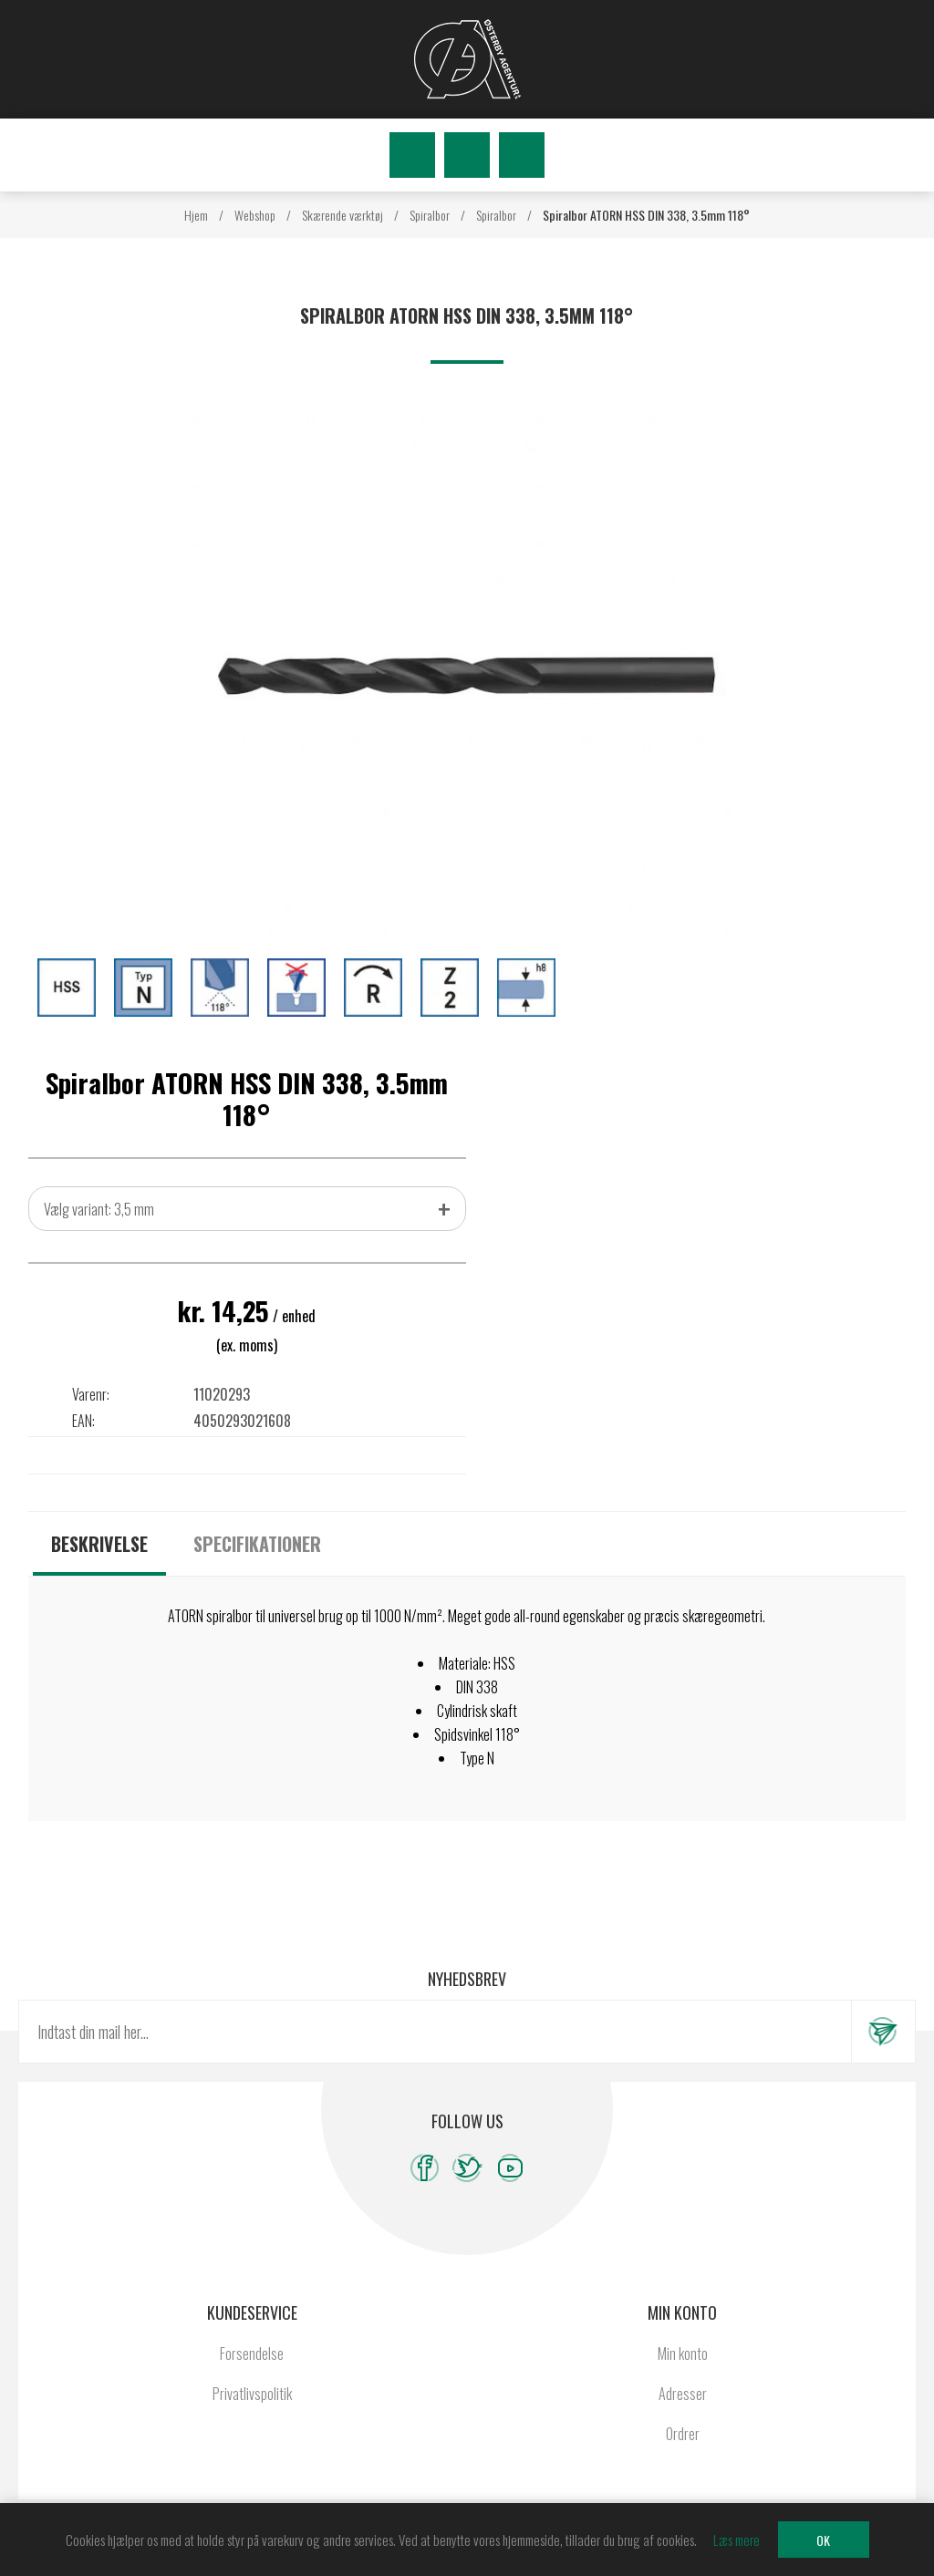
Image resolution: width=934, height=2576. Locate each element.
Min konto (683, 2353)
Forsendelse (252, 2353)
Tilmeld (883, 2032)
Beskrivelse (99, 1543)
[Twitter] (467, 2168)
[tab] (99, 1544)
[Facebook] (425, 2168)
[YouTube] (510, 2168)
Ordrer (683, 2434)
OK (823, 2540)
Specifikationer (257, 1543)
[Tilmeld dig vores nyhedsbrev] (435, 2032)
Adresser (683, 2394)
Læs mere (736, 2539)
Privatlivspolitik (252, 2394)
